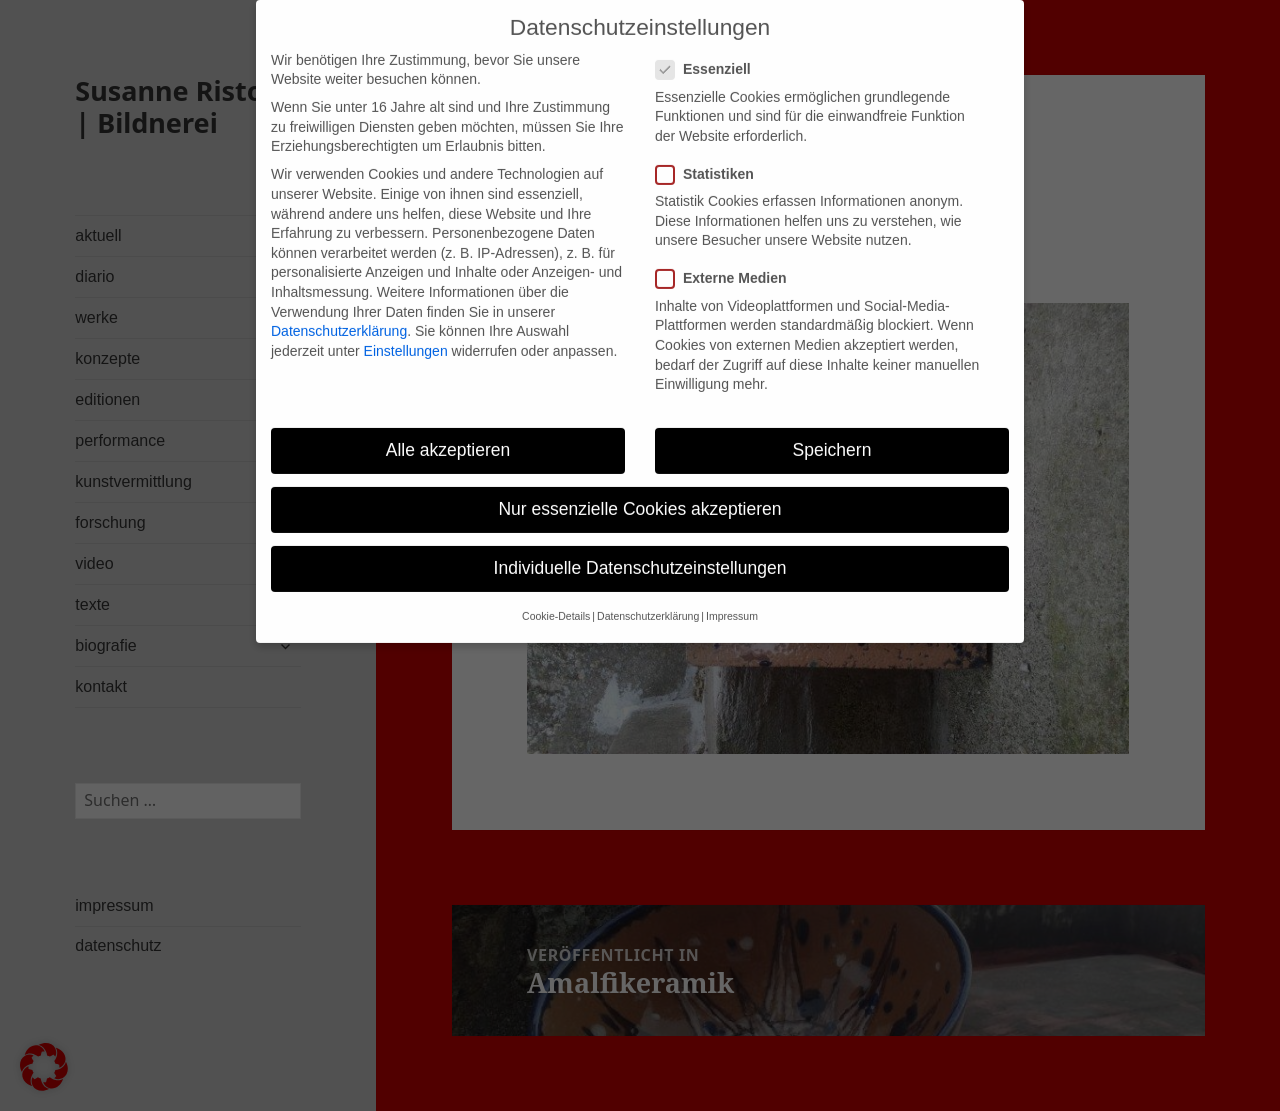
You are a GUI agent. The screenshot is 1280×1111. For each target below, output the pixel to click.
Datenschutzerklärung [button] (648, 598)
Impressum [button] (732, 598)
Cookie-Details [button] (556, 598)
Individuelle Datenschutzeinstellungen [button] (640, 549)
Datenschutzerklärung (339, 312)
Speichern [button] (832, 431)
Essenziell (709, 51)
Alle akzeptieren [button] (448, 431)
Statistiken (711, 155)
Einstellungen (406, 332)
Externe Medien (727, 260)
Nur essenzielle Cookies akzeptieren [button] (639, 490)
